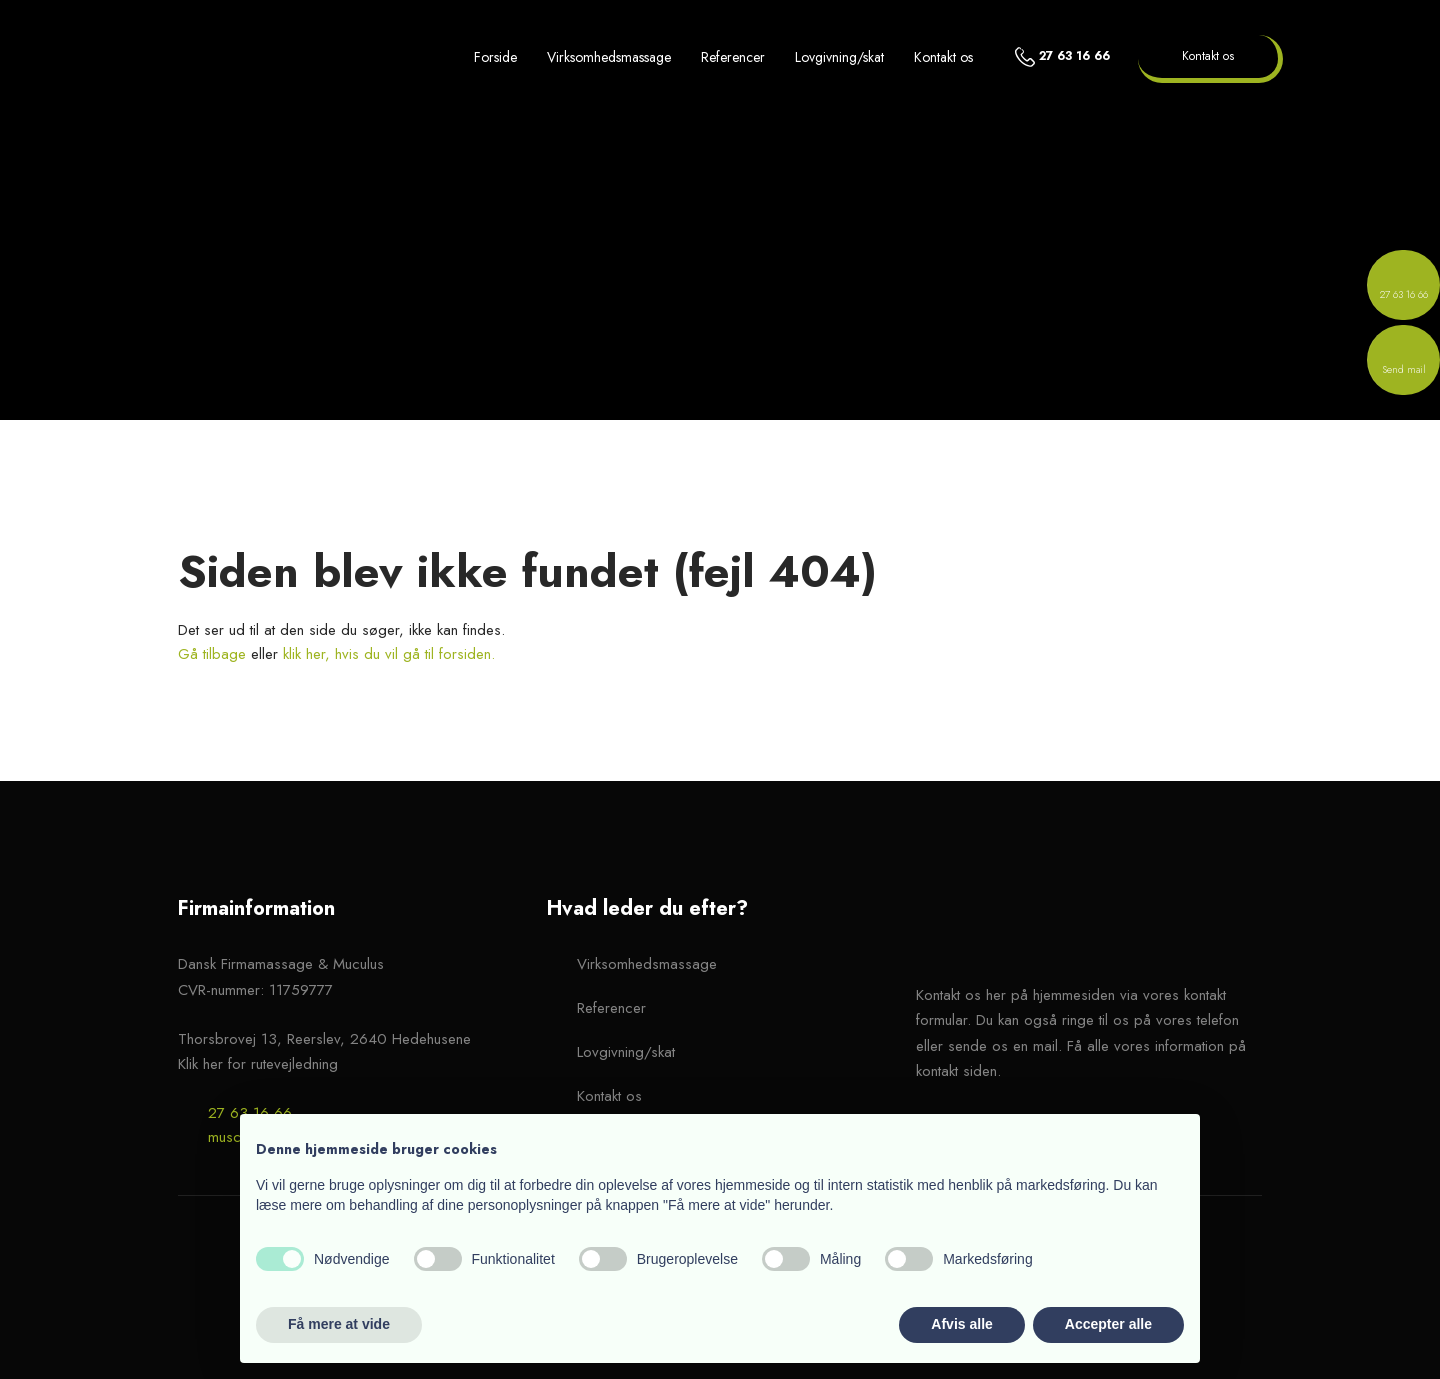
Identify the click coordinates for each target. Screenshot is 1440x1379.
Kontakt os (943, 57)
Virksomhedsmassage (609, 57)
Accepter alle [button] (1108, 1324)
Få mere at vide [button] (339, 1324)
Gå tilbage (212, 654)
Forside (495, 57)
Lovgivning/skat (839, 57)
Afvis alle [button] (961, 1324)
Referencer (733, 57)
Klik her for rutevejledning (258, 1064)
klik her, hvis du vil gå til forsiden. (389, 654)
